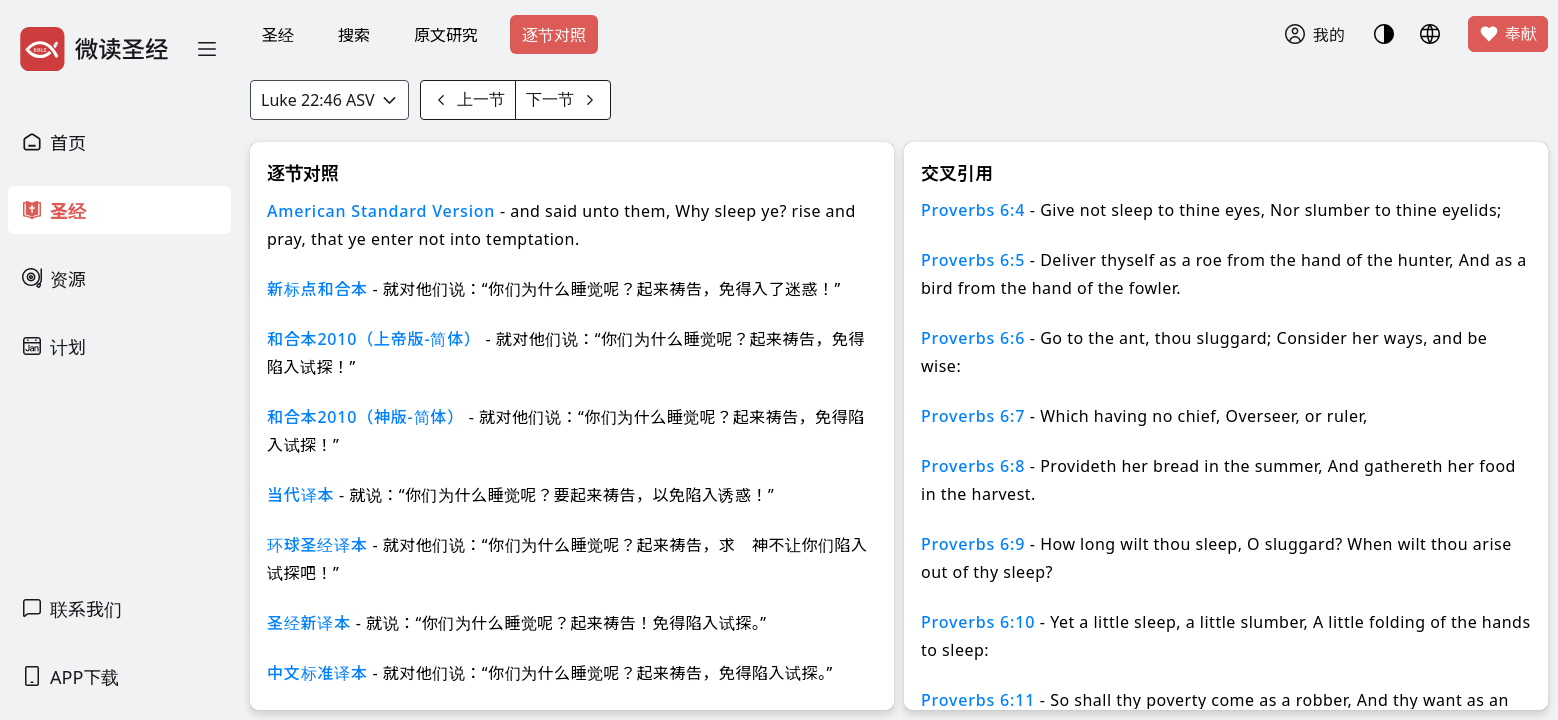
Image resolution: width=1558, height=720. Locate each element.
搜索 (354, 35)
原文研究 (446, 35)
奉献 (1508, 34)
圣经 (278, 35)
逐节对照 (554, 35)
